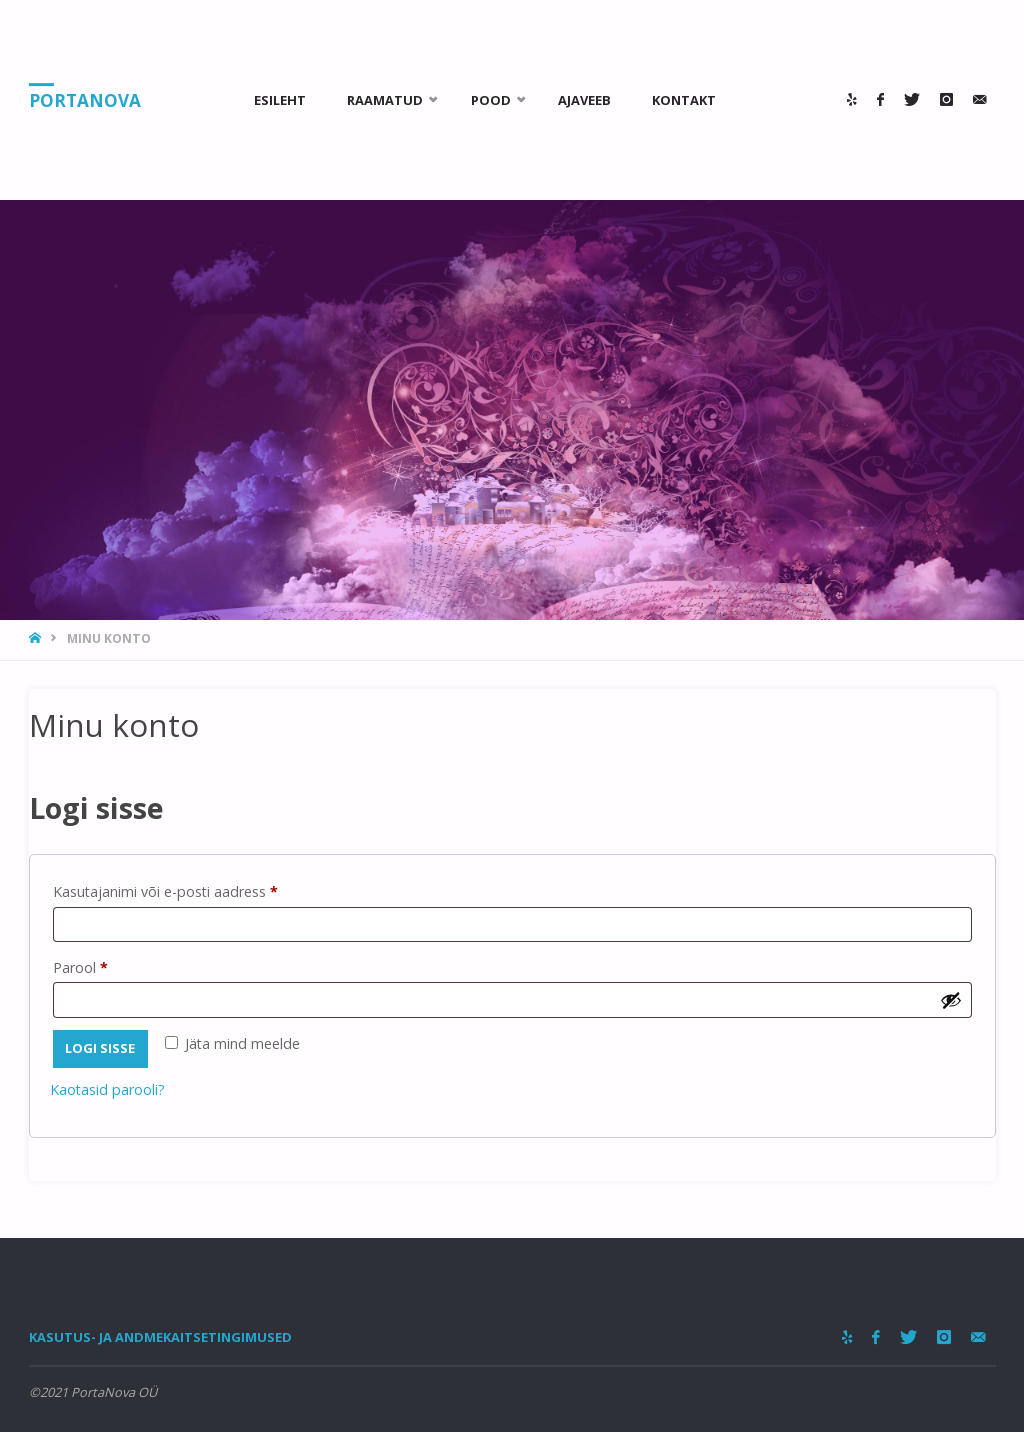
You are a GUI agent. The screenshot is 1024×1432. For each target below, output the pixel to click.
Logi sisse (100, 1048)
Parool (105, 965)
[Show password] (951, 1000)
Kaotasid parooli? (107, 1089)
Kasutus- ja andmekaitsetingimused (160, 1337)
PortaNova (85, 100)
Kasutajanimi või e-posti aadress (190, 889)
